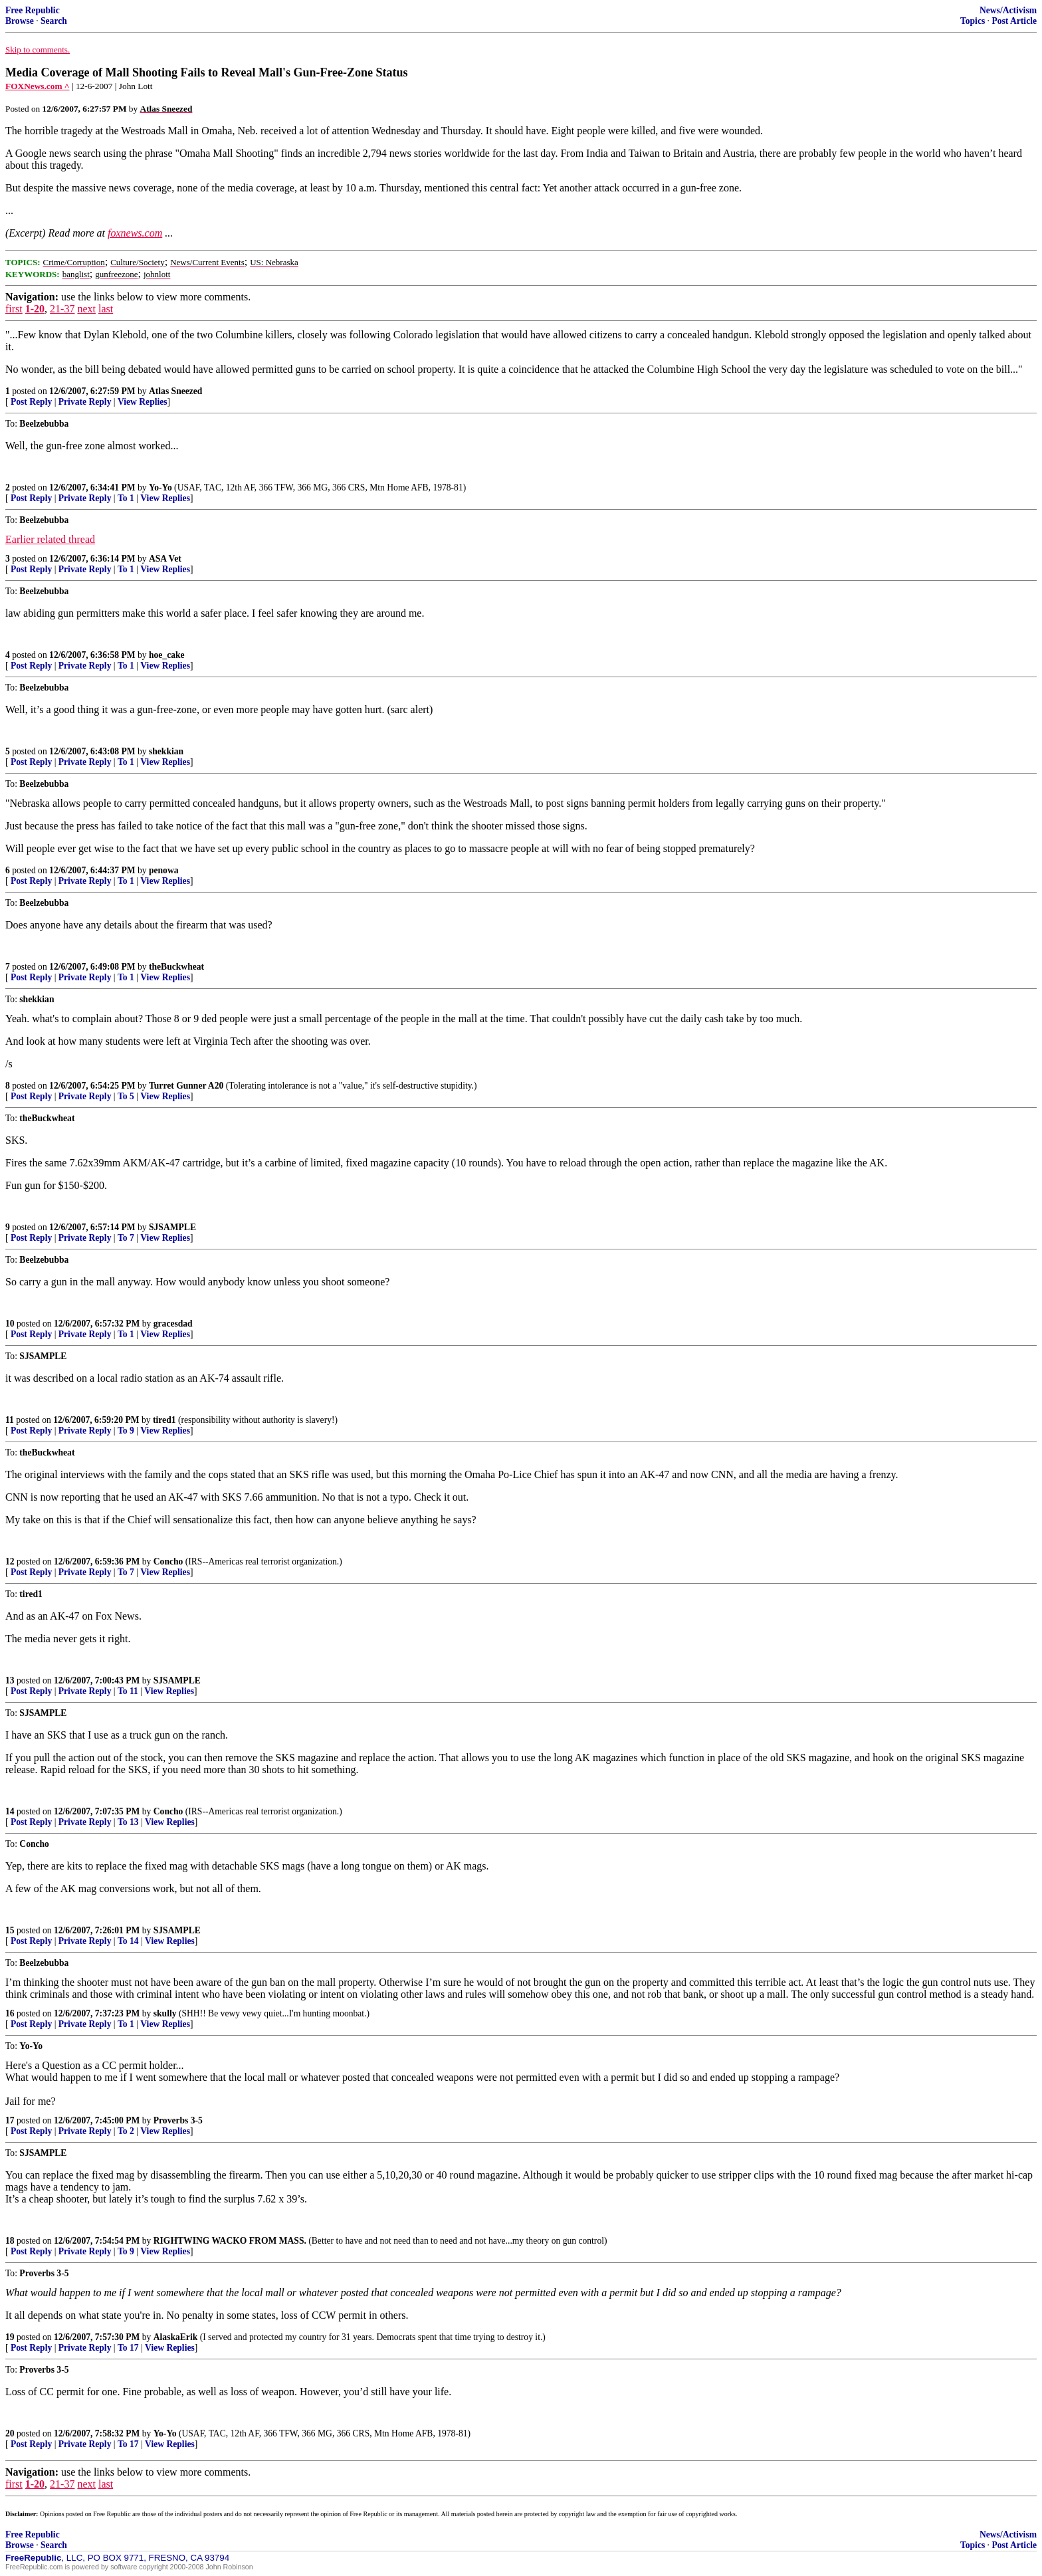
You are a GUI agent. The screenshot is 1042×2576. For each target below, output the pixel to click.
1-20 (35, 308)
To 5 (126, 1096)
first (14, 308)
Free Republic (32, 10)
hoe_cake (167, 655)
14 (10, 1811)
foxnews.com (135, 233)
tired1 (164, 1420)
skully (165, 2013)
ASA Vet (165, 559)
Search (54, 21)
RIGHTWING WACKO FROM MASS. (230, 2241)
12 (10, 1561)
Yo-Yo (160, 487)
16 (10, 2013)
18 (10, 2241)
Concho (168, 1561)
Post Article (1014, 21)
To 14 (128, 1941)
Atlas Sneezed (175, 391)
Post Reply (31, 402)
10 (10, 1324)
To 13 (128, 1822)
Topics (972, 21)
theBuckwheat (176, 967)
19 (10, 2337)
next (86, 308)
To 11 (128, 1691)
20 (10, 2433)
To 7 (126, 1238)
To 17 (128, 2348)
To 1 (126, 498)
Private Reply (85, 402)
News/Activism (1008, 10)
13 (10, 1680)
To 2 (126, 2131)
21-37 (62, 308)
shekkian (166, 751)
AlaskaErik (175, 2337)
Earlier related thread (50, 539)
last (105, 308)
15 (10, 1930)
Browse (19, 21)
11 (9, 1420)
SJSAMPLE (172, 1227)
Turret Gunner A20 (186, 1086)
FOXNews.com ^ (37, 86)
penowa (164, 870)
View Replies (142, 402)
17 (10, 2120)
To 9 (126, 1431)
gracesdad (173, 1324)
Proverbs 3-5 (178, 2120)
